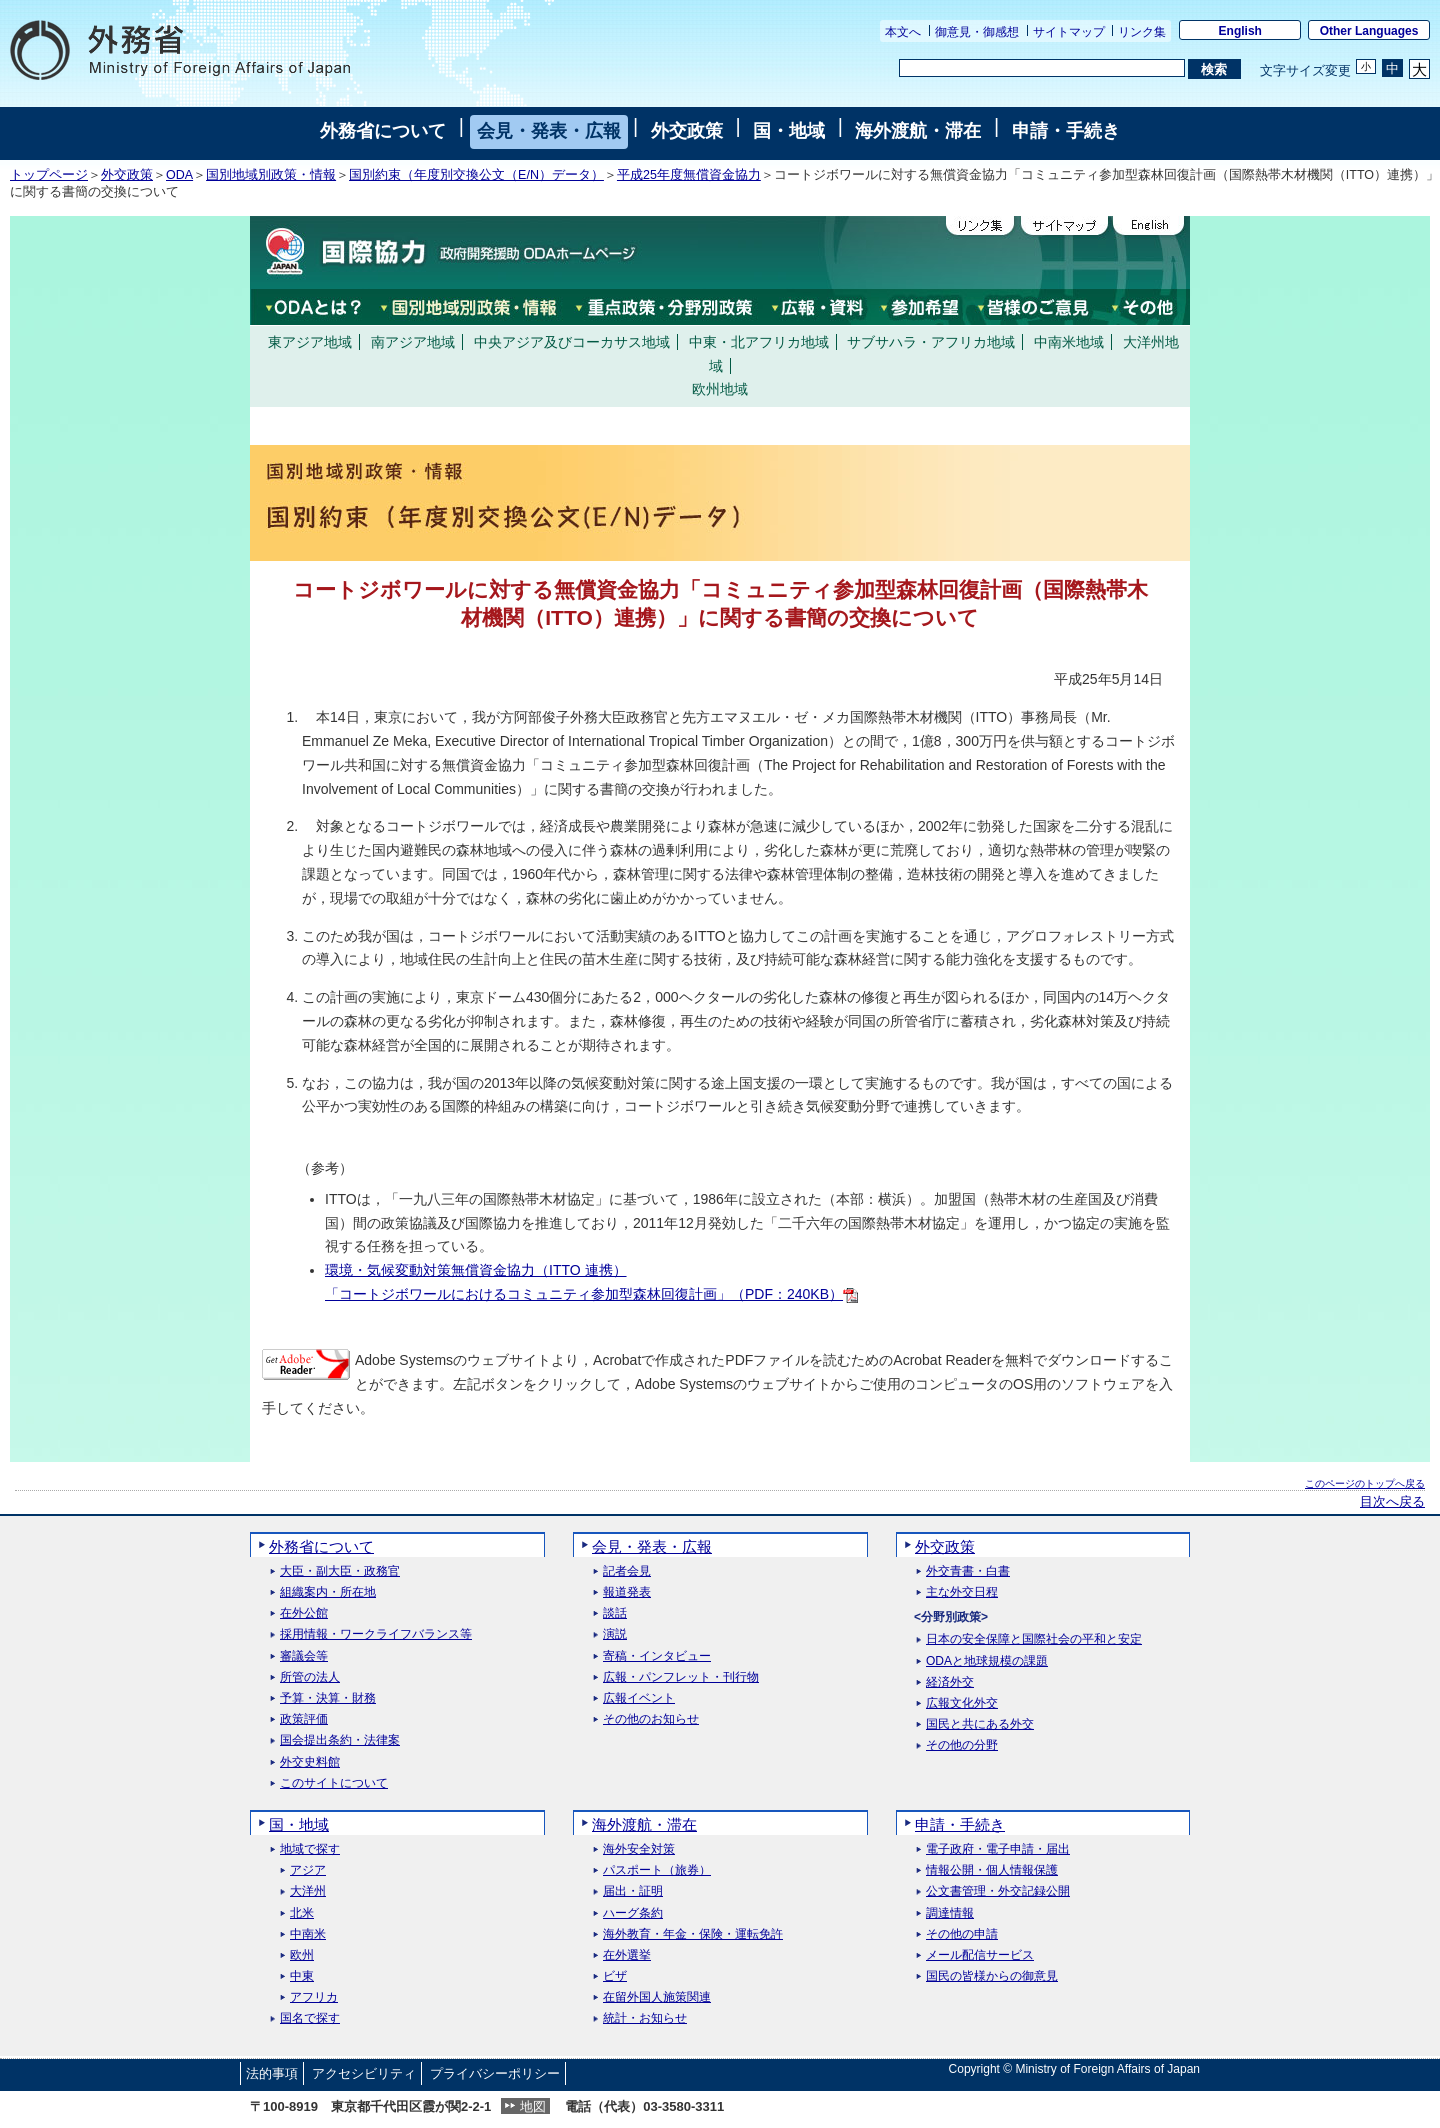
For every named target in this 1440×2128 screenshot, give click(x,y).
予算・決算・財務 (328, 1698)
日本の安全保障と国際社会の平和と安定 (1034, 1639)
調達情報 (950, 1913)
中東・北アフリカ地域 (759, 342)
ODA (179, 175)
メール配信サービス (980, 1955)
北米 (302, 1913)
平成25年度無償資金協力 (689, 175)
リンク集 (1142, 32)
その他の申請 (962, 1934)
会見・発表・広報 (549, 131)
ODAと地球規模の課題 (987, 1661)
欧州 (302, 1955)
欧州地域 (720, 389)
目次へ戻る (1392, 1502)
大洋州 (308, 1891)
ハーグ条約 (633, 1913)
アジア (308, 1870)
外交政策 (687, 131)
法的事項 (272, 2073)
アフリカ (314, 1997)
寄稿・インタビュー (657, 1656)
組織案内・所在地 (328, 1592)
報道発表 (627, 1592)
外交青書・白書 (968, 1571)
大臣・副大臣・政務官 (340, 1571)
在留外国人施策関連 (657, 1997)
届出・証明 (633, 1891)
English (1240, 31)
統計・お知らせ (645, 2018)
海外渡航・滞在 (918, 131)
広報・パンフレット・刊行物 (681, 1677)
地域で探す (310, 1849)
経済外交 (950, 1682)
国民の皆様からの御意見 (992, 1976)
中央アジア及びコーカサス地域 (572, 342)
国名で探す (310, 2018)
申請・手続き (1066, 131)
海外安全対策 (639, 1849)
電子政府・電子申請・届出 (998, 1849)
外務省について (383, 131)
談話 (615, 1613)
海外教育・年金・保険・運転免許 (693, 1934)
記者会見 (627, 1571)
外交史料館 (310, 1762)
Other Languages (1369, 31)
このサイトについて (334, 1783)
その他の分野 (962, 1745)
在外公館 (304, 1613)
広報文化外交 (962, 1703)
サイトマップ (1069, 32)
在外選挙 (627, 1955)
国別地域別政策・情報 (271, 175)
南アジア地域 (413, 342)
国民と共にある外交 (980, 1724)
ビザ (615, 1976)
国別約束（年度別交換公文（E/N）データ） (476, 175)
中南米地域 (1069, 342)
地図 (533, 2106)
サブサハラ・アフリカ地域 (931, 342)
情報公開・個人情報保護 (992, 1870)
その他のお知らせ (651, 1719)
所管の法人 (310, 1677)
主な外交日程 (962, 1592)
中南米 (308, 1934)
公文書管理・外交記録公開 (998, 1891)
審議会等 (304, 1656)
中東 (302, 1976)
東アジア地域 (310, 342)
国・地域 (789, 131)
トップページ (49, 175)
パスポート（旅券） (657, 1870)
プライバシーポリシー (495, 2073)
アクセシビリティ (364, 2073)
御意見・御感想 (977, 32)
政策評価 (304, 1719)
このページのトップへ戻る (1365, 1483)
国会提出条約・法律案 (340, 1740)
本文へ (903, 32)
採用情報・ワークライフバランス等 (376, 1634)
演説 (615, 1634)
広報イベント (639, 1698)
